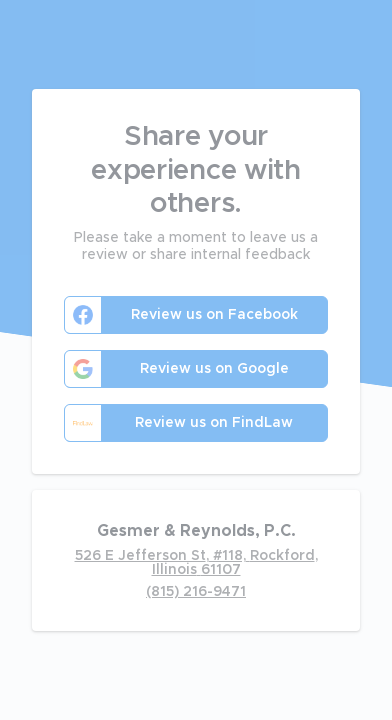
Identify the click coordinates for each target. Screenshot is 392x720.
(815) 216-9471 (196, 592)
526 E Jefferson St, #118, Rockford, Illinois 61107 (196, 563)
